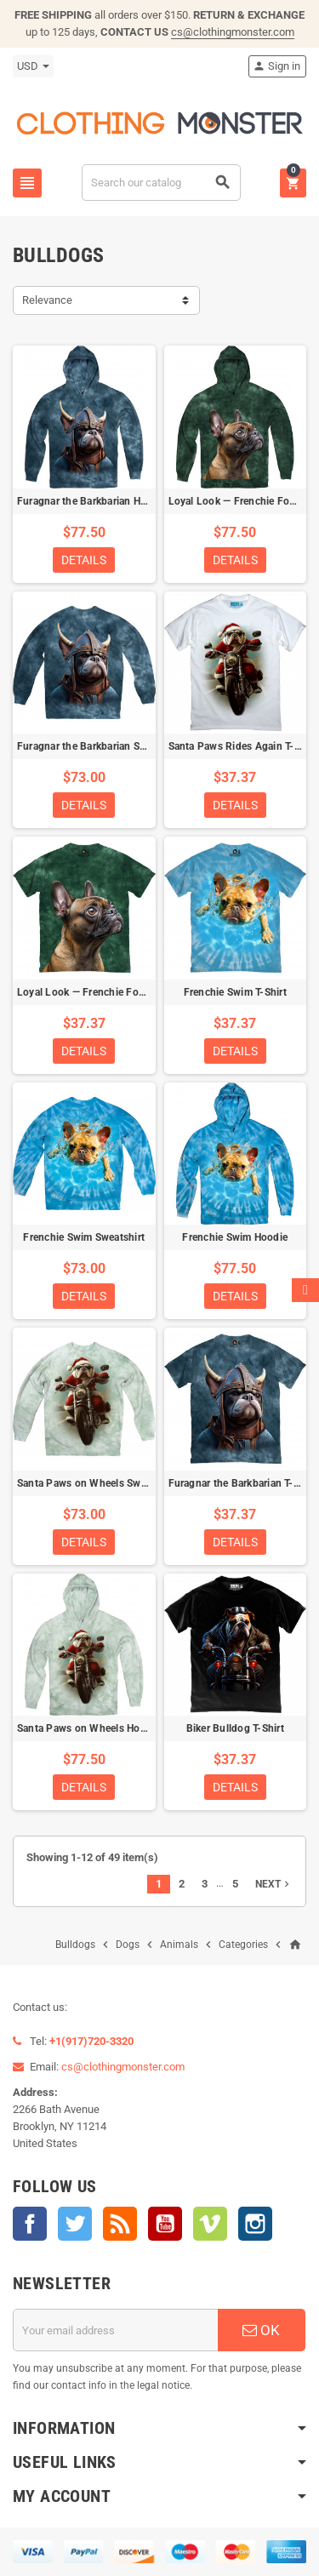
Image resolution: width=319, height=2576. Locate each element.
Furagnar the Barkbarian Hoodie (92, 501)
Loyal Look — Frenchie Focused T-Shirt (109, 992)
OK (261, 2330)
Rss (120, 2224)
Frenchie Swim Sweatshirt (84, 1237)
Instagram (255, 2224)
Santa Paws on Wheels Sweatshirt (96, 1483)
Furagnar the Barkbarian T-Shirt (242, 1483)
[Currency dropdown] (33, 66)
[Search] (161, 182)
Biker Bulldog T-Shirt (235, 1728)
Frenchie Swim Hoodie (235, 1237)
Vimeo (210, 2224)
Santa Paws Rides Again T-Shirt (242, 746)
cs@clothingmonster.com (232, 32)
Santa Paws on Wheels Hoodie (88, 1728)
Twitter (75, 2224)
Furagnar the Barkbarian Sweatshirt (100, 746)
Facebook (30, 2224)
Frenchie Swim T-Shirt (235, 992)
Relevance (47, 300)
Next (274, 1884)
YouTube (165, 2224)
